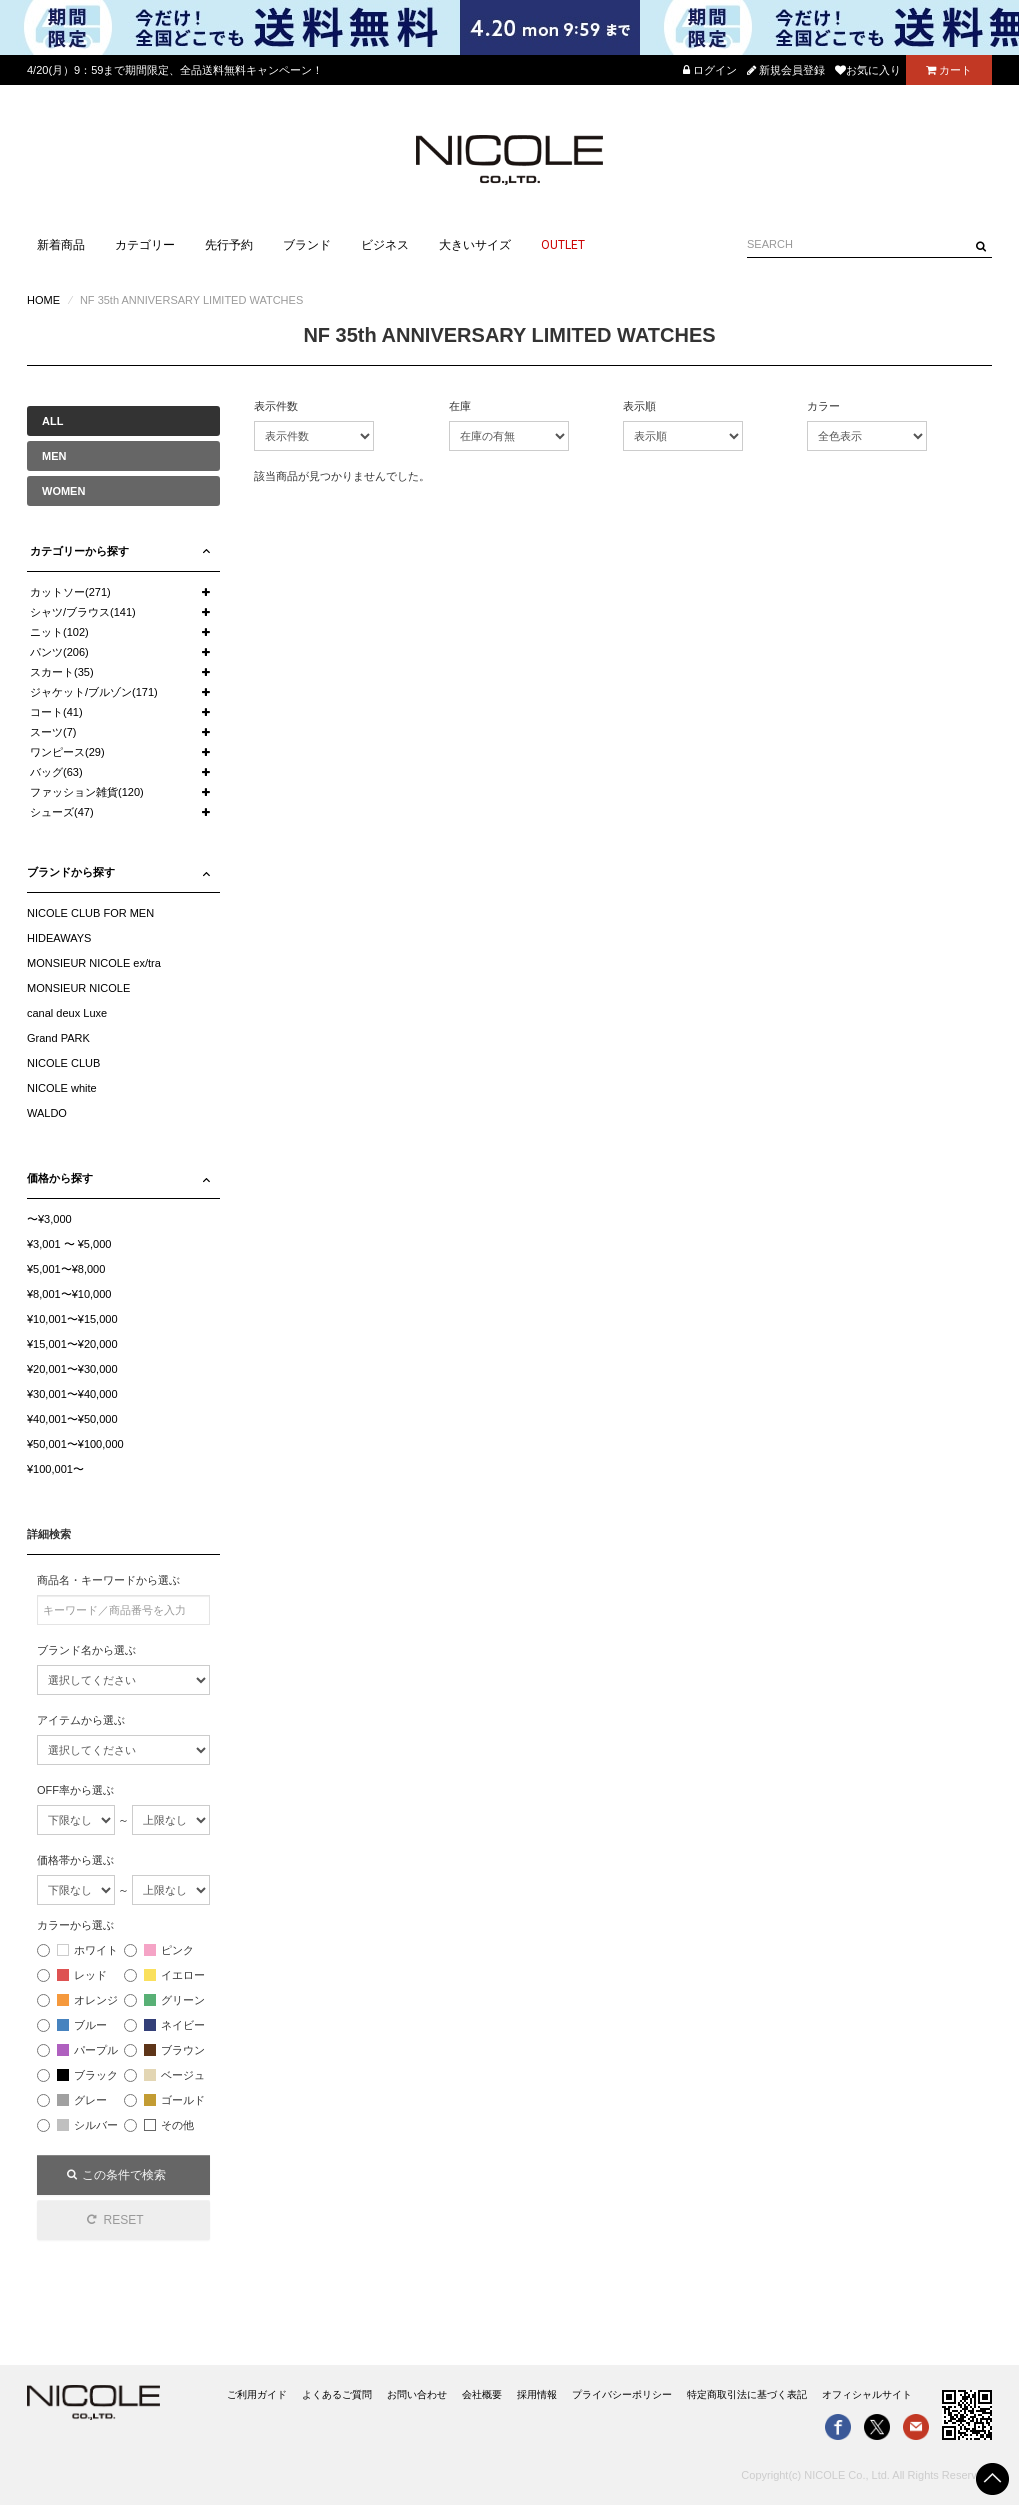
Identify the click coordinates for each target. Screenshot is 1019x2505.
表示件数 (276, 406)
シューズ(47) (62, 812)
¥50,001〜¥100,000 (75, 1444)
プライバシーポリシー (622, 2394)
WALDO (47, 1113)
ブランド (307, 245)
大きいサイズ (475, 245)
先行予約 (229, 245)
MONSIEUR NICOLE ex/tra (94, 963)
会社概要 (482, 2394)
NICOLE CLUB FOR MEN (90, 913)
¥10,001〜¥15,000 (72, 1319)
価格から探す (60, 1178)
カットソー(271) (70, 592)
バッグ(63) (56, 772)
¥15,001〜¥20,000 (72, 1344)
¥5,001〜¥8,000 (66, 1269)
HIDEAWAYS (59, 938)
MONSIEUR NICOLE (78, 988)
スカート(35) (62, 672)
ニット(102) (59, 632)
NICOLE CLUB (63, 1063)
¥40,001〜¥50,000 (72, 1419)
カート (949, 70)
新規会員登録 (786, 70)
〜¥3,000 (49, 1219)
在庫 (460, 406)
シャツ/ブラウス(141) (83, 612)
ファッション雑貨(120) (87, 792)
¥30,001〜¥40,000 (72, 1394)
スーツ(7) (53, 732)
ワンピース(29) (67, 752)
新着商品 (61, 245)
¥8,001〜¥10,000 (69, 1294)
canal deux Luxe (67, 1013)
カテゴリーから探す (79, 551)
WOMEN (63, 491)
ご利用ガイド (257, 2394)
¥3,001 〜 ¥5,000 (69, 1244)
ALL (52, 421)
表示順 (639, 406)
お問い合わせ (417, 2394)
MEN (54, 456)
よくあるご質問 (337, 2394)
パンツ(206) (59, 652)
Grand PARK (58, 1038)
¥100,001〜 (55, 1469)
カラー (823, 406)
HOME (43, 300)
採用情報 (537, 2394)
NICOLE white (62, 1088)
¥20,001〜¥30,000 (72, 1369)
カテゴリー (145, 245)
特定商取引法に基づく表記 (747, 2394)
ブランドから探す (71, 872)
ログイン (710, 70)
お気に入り (868, 70)
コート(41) (56, 712)
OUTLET (563, 245)
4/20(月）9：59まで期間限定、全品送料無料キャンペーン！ (175, 70)
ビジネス (385, 245)
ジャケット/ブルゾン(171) (94, 692)
